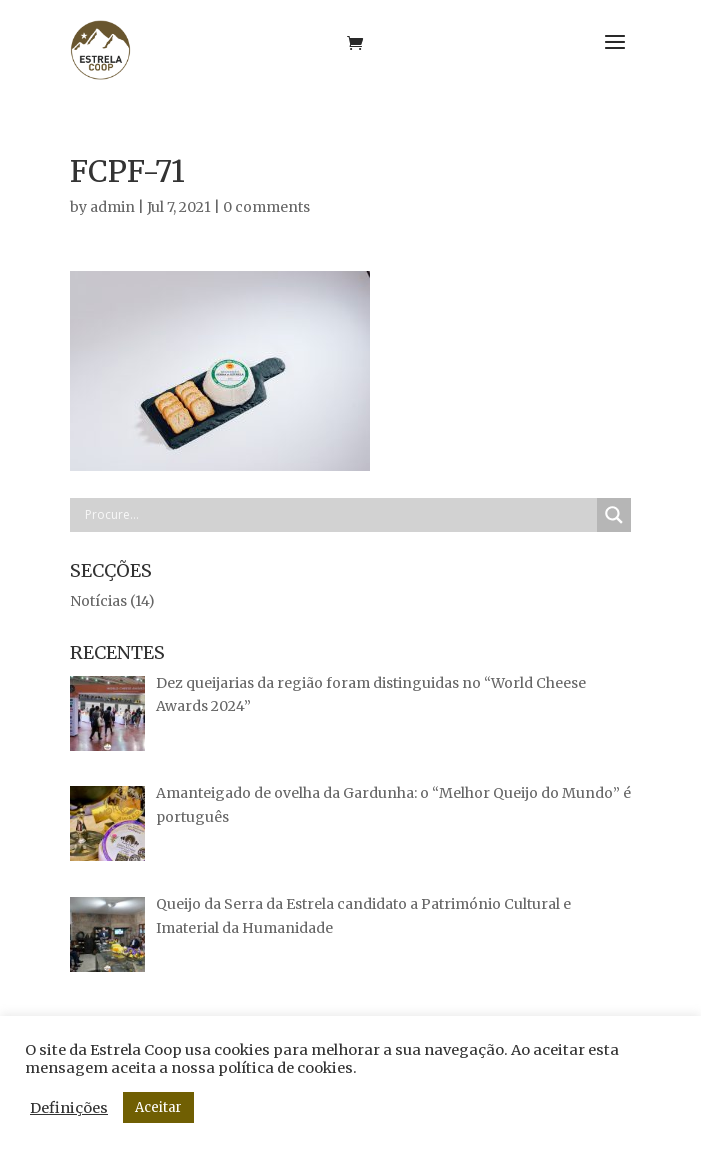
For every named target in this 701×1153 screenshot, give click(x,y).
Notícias (98, 601)
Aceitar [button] (158, 1107)
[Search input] (338, 515)
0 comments (266, 207)
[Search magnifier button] (614, 515)
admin (112, 207)
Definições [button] (69, 1108)
